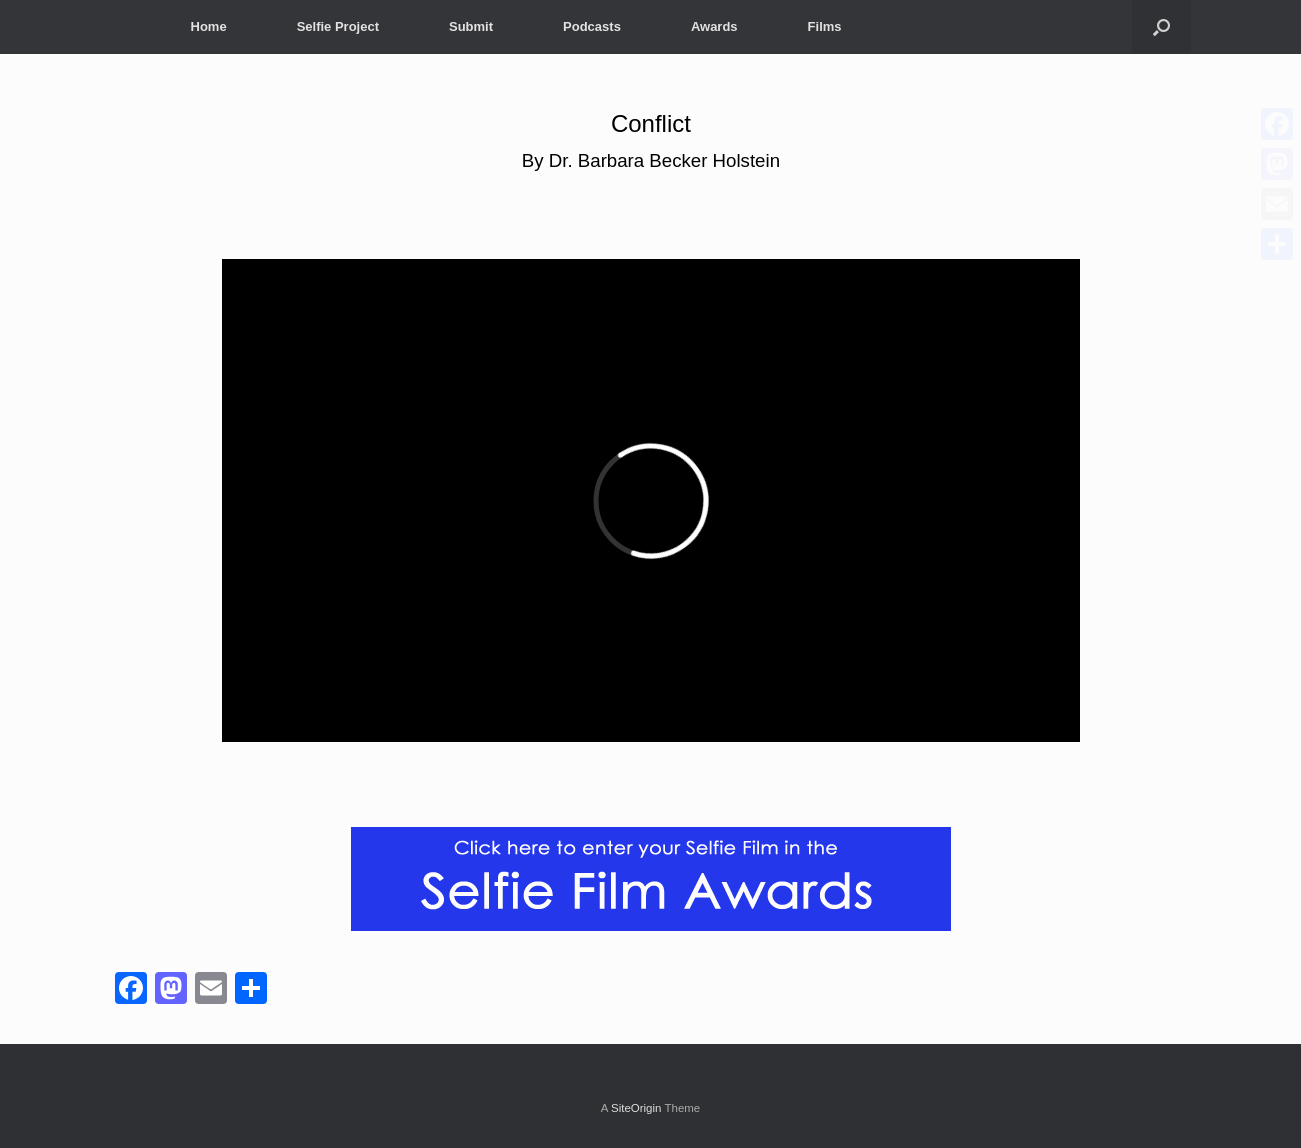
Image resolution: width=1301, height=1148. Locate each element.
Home (209, 26)
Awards (714, 26)
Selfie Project (338, 26)
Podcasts (592, 26)
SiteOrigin (636, 1108)
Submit (471, 26)
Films (825, 26)
